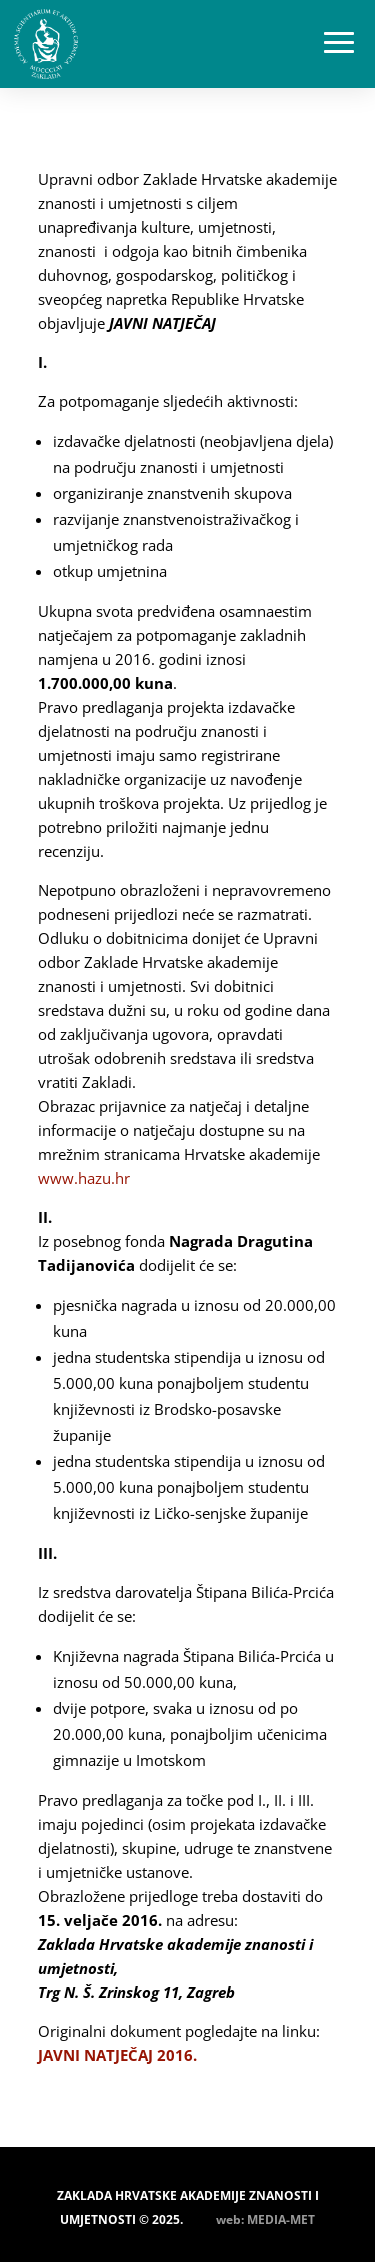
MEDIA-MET (281, 2219)
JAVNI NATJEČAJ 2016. (117, 2055)
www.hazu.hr (84, 1178)
